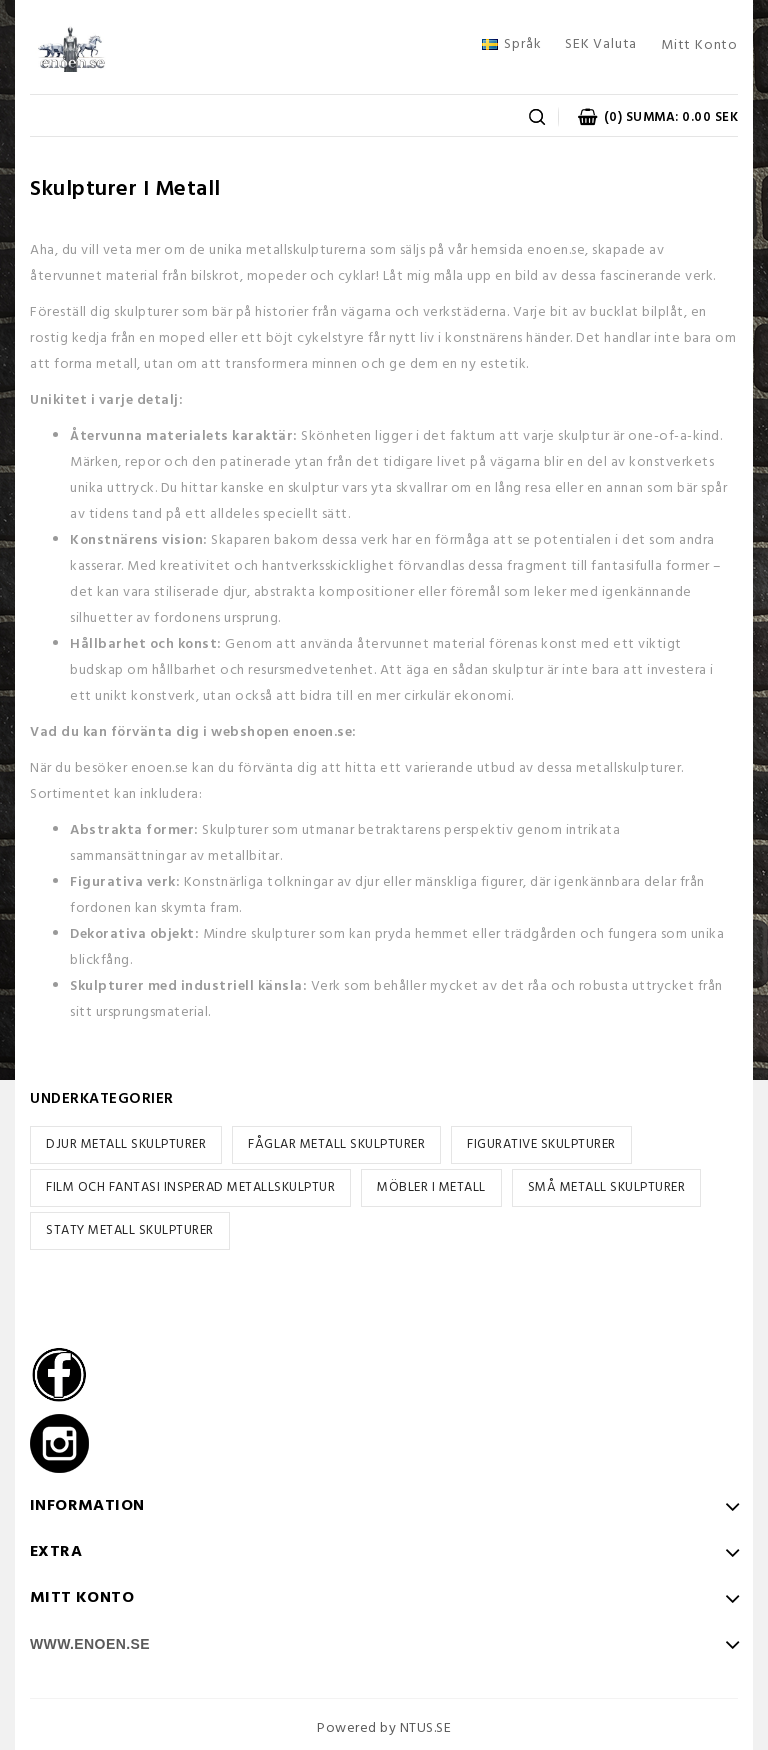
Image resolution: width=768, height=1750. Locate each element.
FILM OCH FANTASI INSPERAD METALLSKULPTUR (190, 1187)
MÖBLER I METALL (431, 1187)
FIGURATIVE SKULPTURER (541, 1144)
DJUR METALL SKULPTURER (126, 1144)
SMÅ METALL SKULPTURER (607, 1187)
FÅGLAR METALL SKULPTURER (336, 1144)
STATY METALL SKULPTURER (130, 1230)
